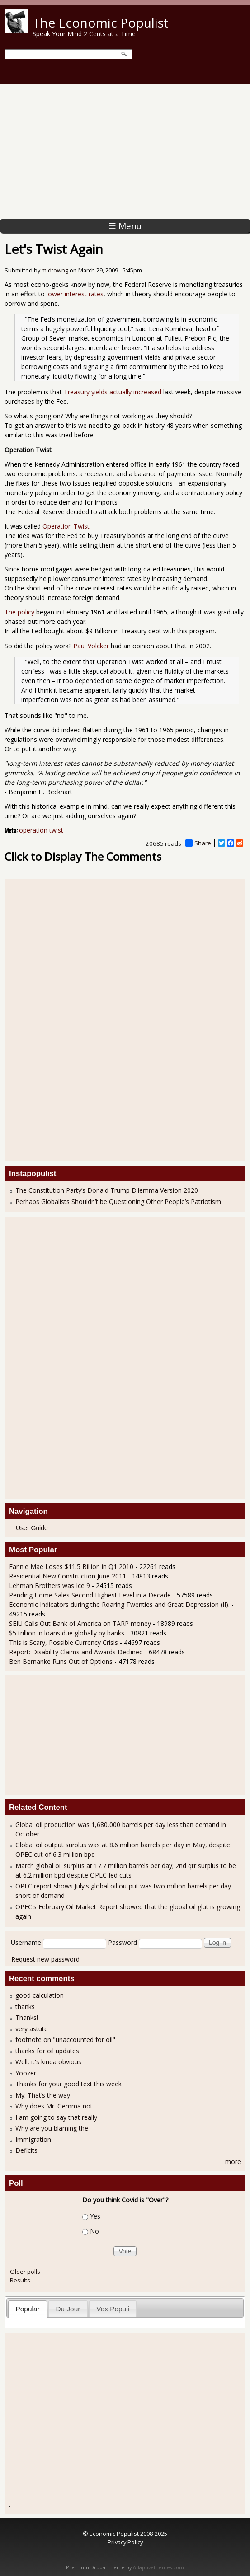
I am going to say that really (56, 2117)
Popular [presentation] (28, 2309)
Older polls (25, 2271)
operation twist (41, 830)
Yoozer (25, 2073)
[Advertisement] (125, 151)
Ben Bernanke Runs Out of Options (61, 1661)
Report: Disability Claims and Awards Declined (76, 1652)
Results (20, 2280)
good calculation (39, 1995)
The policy (19, 612)
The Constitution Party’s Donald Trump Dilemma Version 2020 (106, 1190)
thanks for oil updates (47, 2051)
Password (122, 1942)
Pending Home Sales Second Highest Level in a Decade (90, 1595)
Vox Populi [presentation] (112, 2309)
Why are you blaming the (51, 2128)
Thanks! (26, 2017)
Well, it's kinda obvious (48, 2061)
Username (26, 1942)
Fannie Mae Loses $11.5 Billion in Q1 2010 (71, 1566)
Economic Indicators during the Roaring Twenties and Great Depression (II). (119, 1604)
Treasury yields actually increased (112, 392)
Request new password (45, 1959)
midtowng (55, 270)
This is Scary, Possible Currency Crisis (63, 1642)
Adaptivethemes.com (158, 2567)
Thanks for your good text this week (68, 2084)
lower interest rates (75, 294)
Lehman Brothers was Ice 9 (49, 1585)
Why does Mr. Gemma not (54, 2106)
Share (198, 843)
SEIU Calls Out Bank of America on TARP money (80, 1623)
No (94, 2231)
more (233, 2161)
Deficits (26, 2150)
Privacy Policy (125, 2542)
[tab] (27, 2308)
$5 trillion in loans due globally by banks (66, 1633)
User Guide (32, 1528)
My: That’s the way (42, 2095)
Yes (95, 2216)
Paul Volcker (91, 646)
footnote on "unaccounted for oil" (65, 2039)
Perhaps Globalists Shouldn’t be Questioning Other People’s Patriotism (118, 1201)
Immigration (33, 2139)
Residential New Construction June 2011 (67, 1576)
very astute (31, 2028)
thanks (25, 2006)
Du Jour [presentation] (68, 2309)
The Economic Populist (101, 22)
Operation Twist (66, 526)
